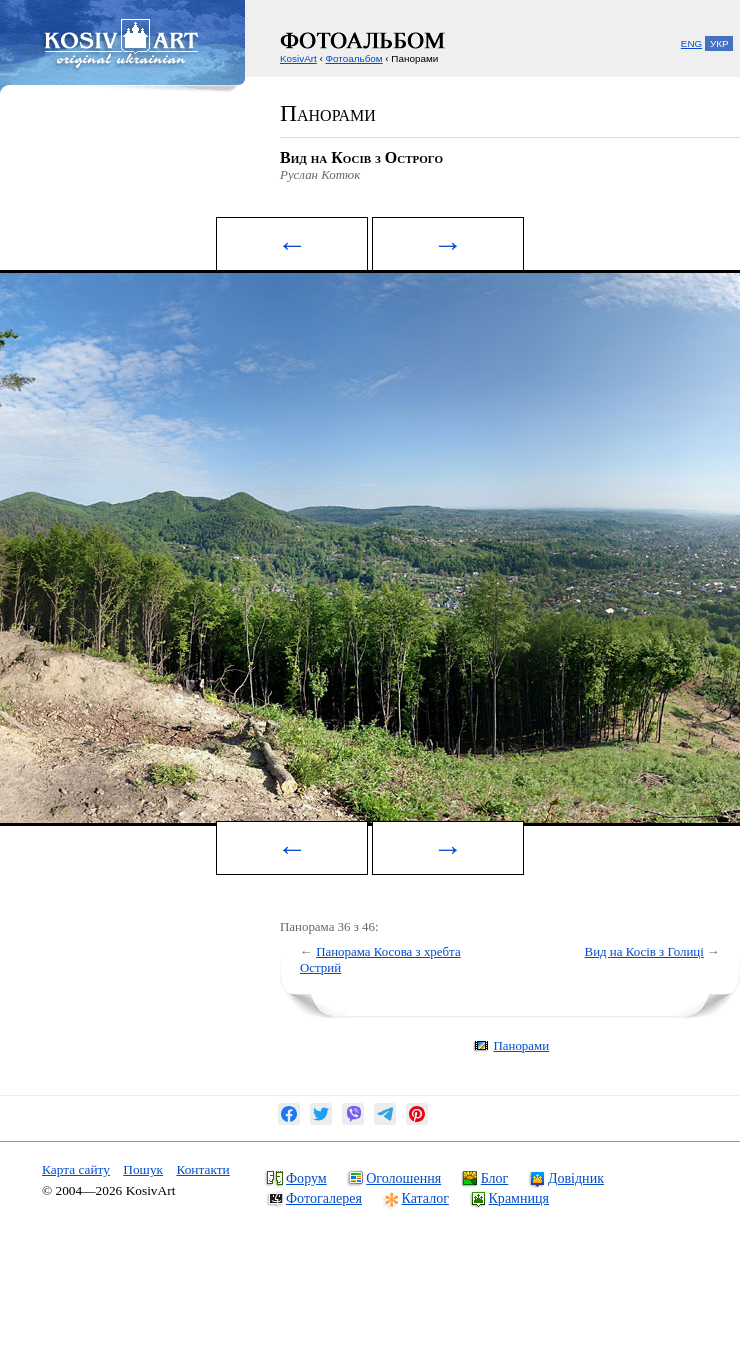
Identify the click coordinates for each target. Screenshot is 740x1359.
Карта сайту (76, 1169)
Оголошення (403, 1178)
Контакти (202, 1169)
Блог (495, 1178)
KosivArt (298, 58)
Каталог (425, 1198)
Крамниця (519, 1198)
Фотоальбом (354, 58)
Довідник (576, 1178)
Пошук (143, 1169)
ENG (691, 43)
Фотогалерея (324, 1198)
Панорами (521, 1045)
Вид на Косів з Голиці (644, 951)
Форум (306, 1178)
